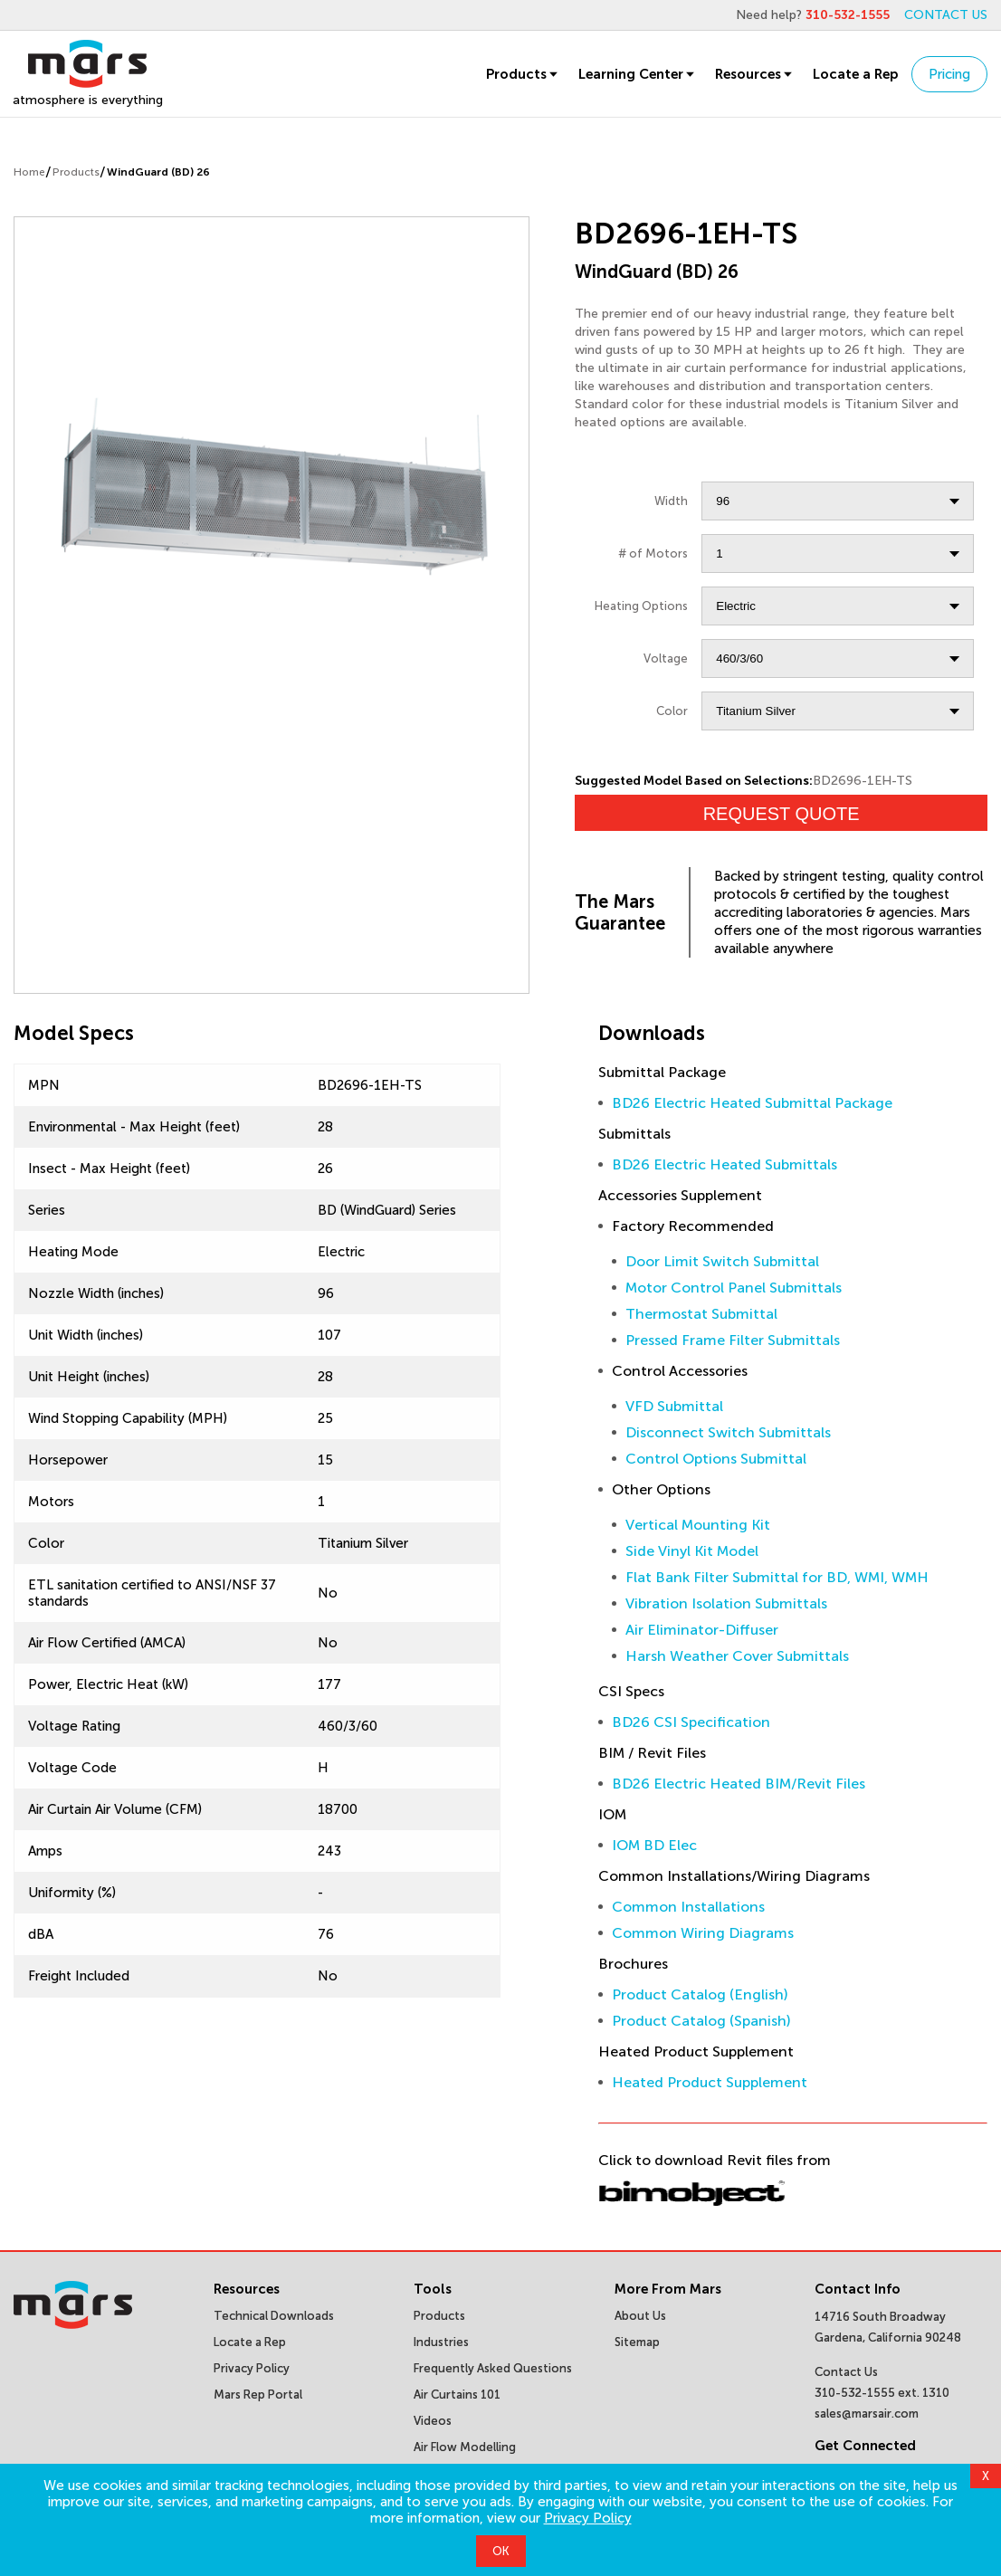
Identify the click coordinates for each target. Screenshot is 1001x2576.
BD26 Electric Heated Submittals (724, 1164)
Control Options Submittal (715, 1458)
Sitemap (637, 2342)
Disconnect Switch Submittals (728, 1432)
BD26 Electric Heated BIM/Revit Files (738, 1783)
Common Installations (688, 1906)
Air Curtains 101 (457, 2394)
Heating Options (641, 606)
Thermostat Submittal (701, 1313)
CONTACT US (945, 15)
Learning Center (637, 74)
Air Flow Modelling (465, 2447)
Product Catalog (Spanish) (701, 2020)
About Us (640, 2316)
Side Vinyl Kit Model (691, 1551)
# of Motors (653, 553)
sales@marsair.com (867, 2413)
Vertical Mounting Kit (697, 1524)
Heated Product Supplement (709, 2082)
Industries (441, 2342)
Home (29, 172)
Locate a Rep (855, 74)
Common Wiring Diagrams (703, 1933)
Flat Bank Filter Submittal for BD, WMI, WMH (777, 1577)
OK (501, 2551)
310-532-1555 (848, 15)
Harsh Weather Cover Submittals (737, 1656)
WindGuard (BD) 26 (158, 172)
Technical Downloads (274, 2316)
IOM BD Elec (654, 1845)
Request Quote (781, 814)
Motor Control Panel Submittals (733, 1287)
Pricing (949, 74)
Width (671, 501)
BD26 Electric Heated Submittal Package (752, 1102)
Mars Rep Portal (258, 2394)
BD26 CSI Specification (691, 1722)
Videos (433, 2421)
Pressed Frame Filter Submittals (732, 1340)
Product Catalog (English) (700, 1994)
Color (672, 711)
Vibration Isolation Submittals (726, 1603)
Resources (755, 74)
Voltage (666, 658)
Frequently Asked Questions (493, 2368)
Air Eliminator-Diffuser (701, 1629)
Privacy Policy (588, 2518)
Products (523, 74)
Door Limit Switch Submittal (722, 1261)
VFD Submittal (674, 1406)
